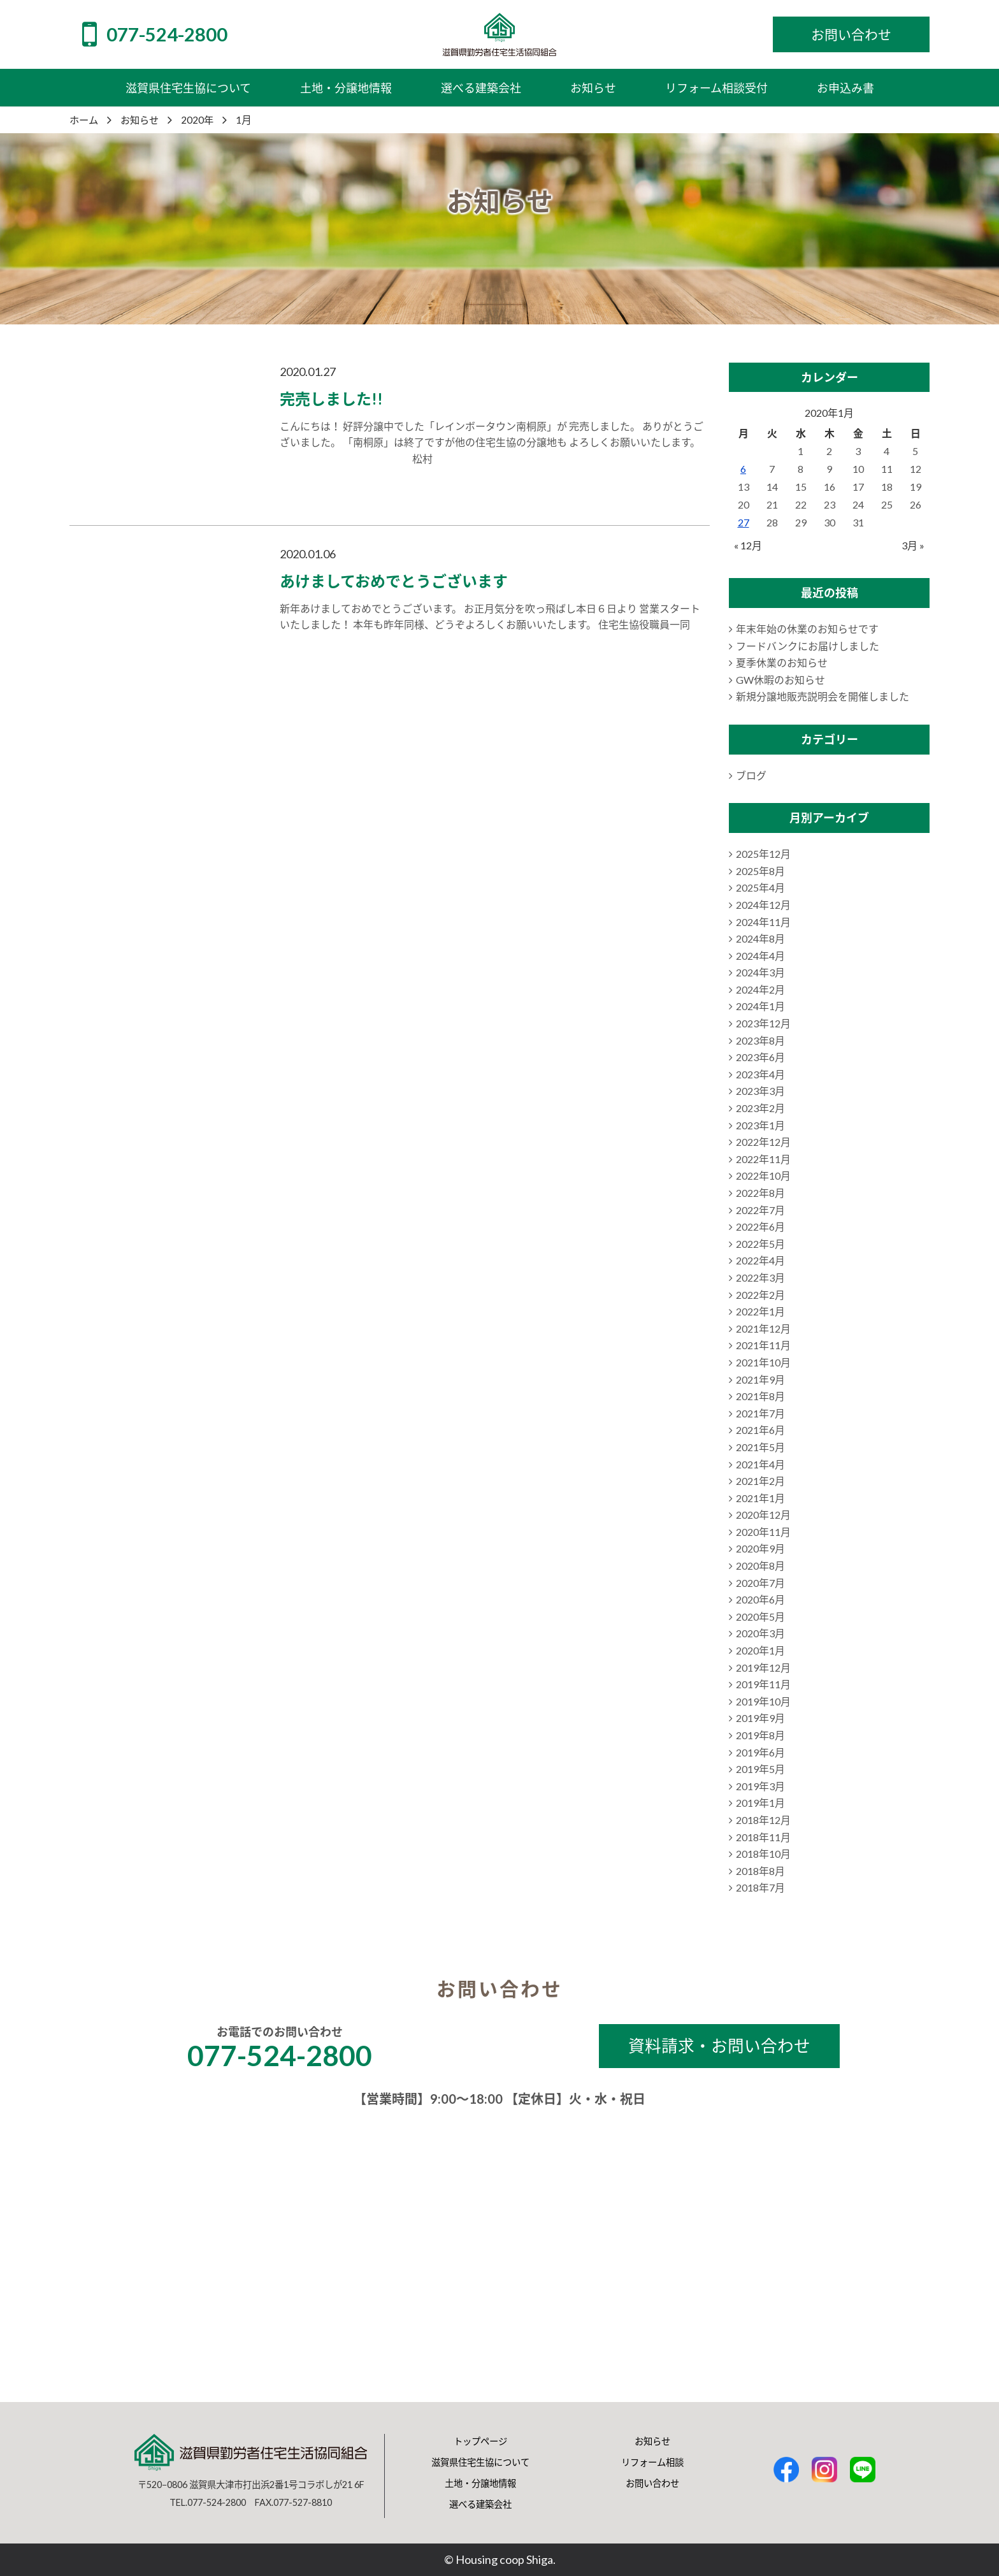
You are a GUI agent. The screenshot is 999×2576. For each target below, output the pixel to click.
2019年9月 (760, 1718)
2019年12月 (763, 1667)
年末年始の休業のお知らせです (807, 629)
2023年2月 (760, 1108)
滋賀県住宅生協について (480, 2462)
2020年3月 (760, 1633)
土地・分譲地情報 (480, 2483)
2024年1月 (760, 1006)
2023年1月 (760, 1125)
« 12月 (748, 545)
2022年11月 (763, 1159)
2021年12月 (763, 1328)
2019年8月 (760, 1735)
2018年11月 (763, 1837)
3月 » (913, 545)
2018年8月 (760, 1871)
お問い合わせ (652, 2483)
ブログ (751, 775)
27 (743, 522)
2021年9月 (760, 1379)
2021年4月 (760, 1464)
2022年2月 (760, 1295)
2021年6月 (760, 1430)
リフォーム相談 (652, 2462)
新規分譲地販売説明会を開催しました (822, 696)
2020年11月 (763, 1532)
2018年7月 (760, 1887)
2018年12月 (763, 1820)
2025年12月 (763, 854)
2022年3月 (760, 1277)
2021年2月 (760, 1481)
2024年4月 (760, 956)
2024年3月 (760, 972)
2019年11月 (763, 1684)
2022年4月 (760, 1260)
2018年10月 (763, 1854)
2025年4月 (760, 887)
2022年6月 (760, 1226)
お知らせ (652, 2441)
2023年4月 (760, 1074)
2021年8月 (760, 1396)
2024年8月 (760, 938)
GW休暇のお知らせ (780, 680)
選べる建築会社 (480, 2504)
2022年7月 (760, 1210)
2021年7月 (760, 1413)
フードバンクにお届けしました (807, 646)
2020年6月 (760, 1599)
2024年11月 (763, 922)
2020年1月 (760, 1650)
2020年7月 (760, 1583)
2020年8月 (760, 1565)
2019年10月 (763, 1701)
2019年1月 (760, 1803)
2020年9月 (760, 1548)
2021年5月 (760, 1447)
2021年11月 (763, 1345)
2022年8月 (760, 1193)
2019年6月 (760, 1752)
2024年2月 (760, 989)
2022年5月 (760, 1244)
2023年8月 (760, 1040)
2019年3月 (760, 1786)
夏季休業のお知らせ (782, 662)
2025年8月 (760, 871)
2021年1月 (760, 1498)
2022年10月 (763, 1175)
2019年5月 (760, 1769)
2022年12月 (763, 1142)
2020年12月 (763, 1515)
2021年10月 (763, 1362)
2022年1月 (760, 1311)
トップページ (480, 2441)
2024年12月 (763, 905)
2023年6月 (760, 1057)
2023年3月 (760, 1091)
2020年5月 (760, 1616)
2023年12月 (763, 1023)
